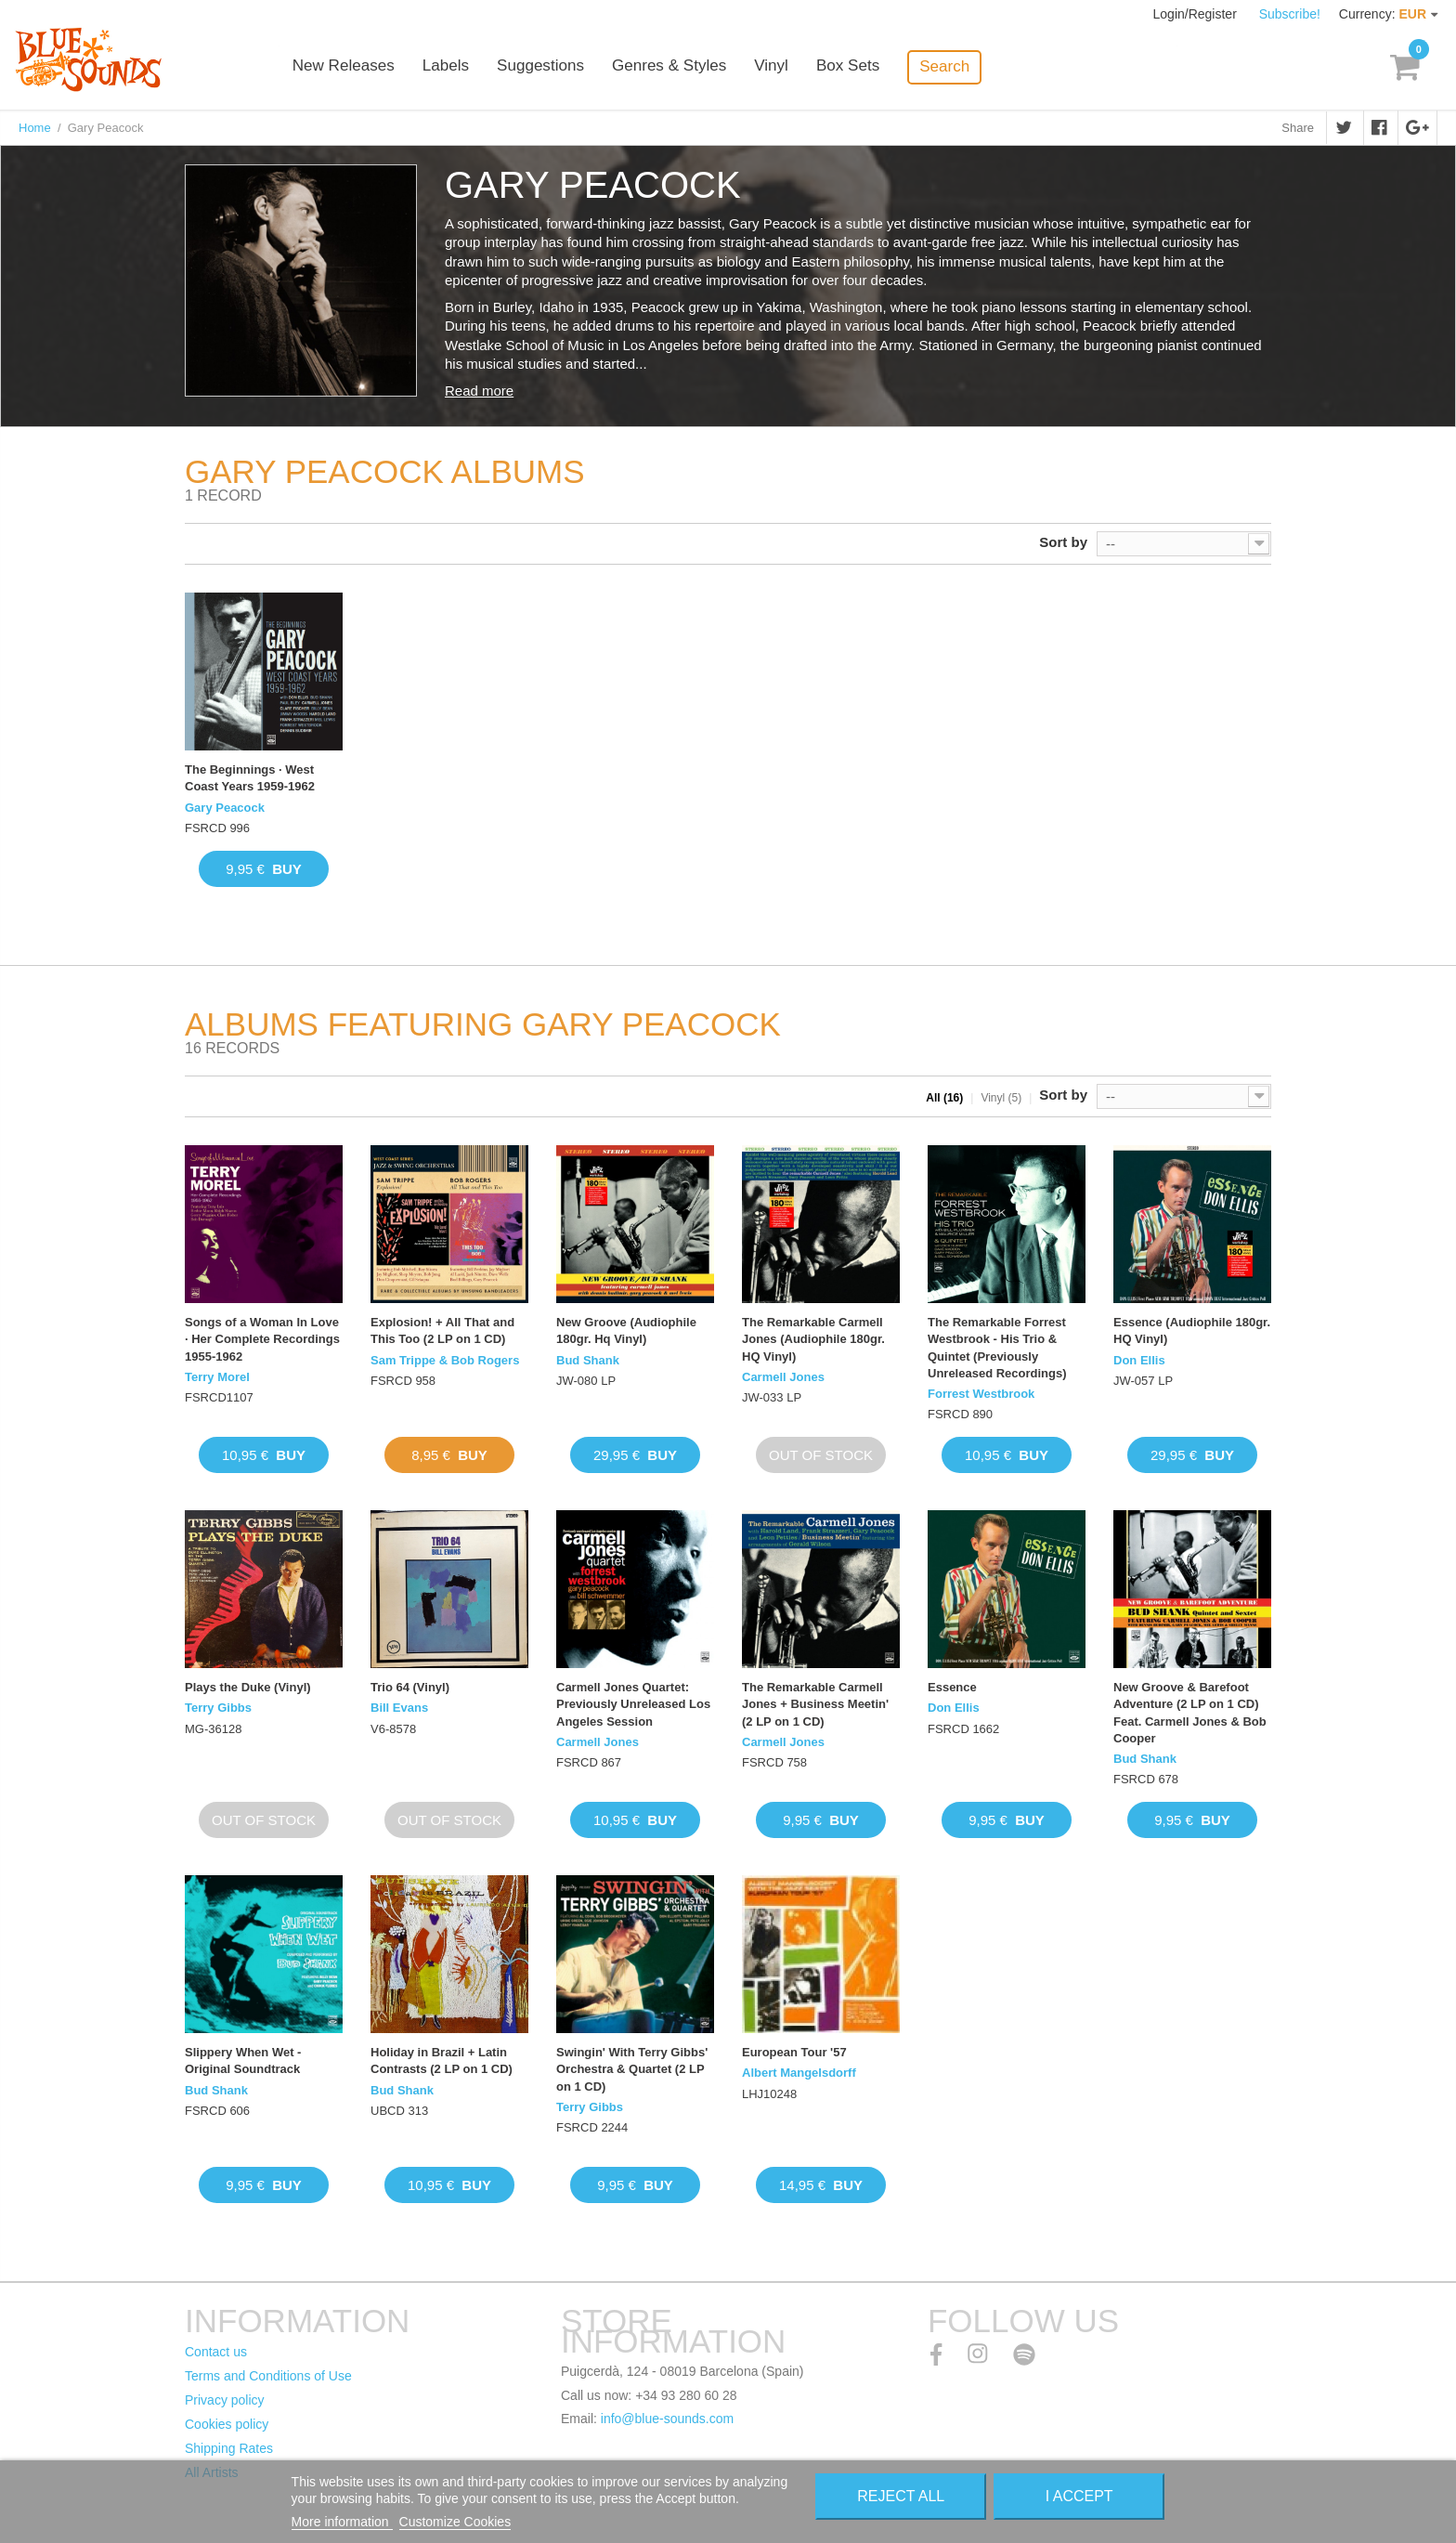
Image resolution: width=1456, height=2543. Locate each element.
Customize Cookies (455, 2521)
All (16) (944, 1097)
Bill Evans (399, 1708)
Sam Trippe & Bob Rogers (444, 1360)
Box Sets (869, 67)
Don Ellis (1139, 1360)
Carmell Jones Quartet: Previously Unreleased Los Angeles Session (633, 1704)
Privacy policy (225, 2400)
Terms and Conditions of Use (268, 2375)
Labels (468, 67)
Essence (952, 1687)
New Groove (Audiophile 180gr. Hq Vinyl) (626, 1330)
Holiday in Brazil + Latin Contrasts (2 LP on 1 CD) (441, 2060)
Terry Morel (217, 1377)
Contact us (216, 2351)
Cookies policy (226, 2424)
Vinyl (792, 67)
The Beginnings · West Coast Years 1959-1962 (250, 778)
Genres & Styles (690, 67)
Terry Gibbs (218, 1708)
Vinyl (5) (1001, 1097)
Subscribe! (1289, 14)
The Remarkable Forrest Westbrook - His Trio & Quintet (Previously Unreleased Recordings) (997, 1347)
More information (342, 2521)
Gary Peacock (225, 808)
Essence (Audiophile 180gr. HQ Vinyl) (1191, 1330)
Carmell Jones (783, 1377)
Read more (479, 390)
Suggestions (562, 67)
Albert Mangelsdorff (799, 2073)
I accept (1079, 2496)
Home (35, 128)
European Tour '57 (794, 2052)
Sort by (1063, 542)
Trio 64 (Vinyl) (409, 1687)
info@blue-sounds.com (667, 2418)
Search (966, 66)
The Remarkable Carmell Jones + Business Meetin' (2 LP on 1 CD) (815, 1704)
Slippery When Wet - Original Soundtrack (243, 2060)
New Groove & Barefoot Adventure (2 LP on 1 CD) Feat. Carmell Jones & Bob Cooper (1190, 1712)
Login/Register (1197, 14)
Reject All (900, 2496)
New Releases (366, 67)
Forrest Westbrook (981, 1394)
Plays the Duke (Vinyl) (248, 1687)
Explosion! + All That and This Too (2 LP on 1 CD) (442, 1330)
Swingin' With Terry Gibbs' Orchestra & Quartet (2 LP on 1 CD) (632, 2069)
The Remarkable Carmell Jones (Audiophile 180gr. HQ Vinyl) (813, 1339)
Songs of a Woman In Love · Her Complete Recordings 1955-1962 (262, 1339)
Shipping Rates (229, 2448)
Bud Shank (587, 1360)
